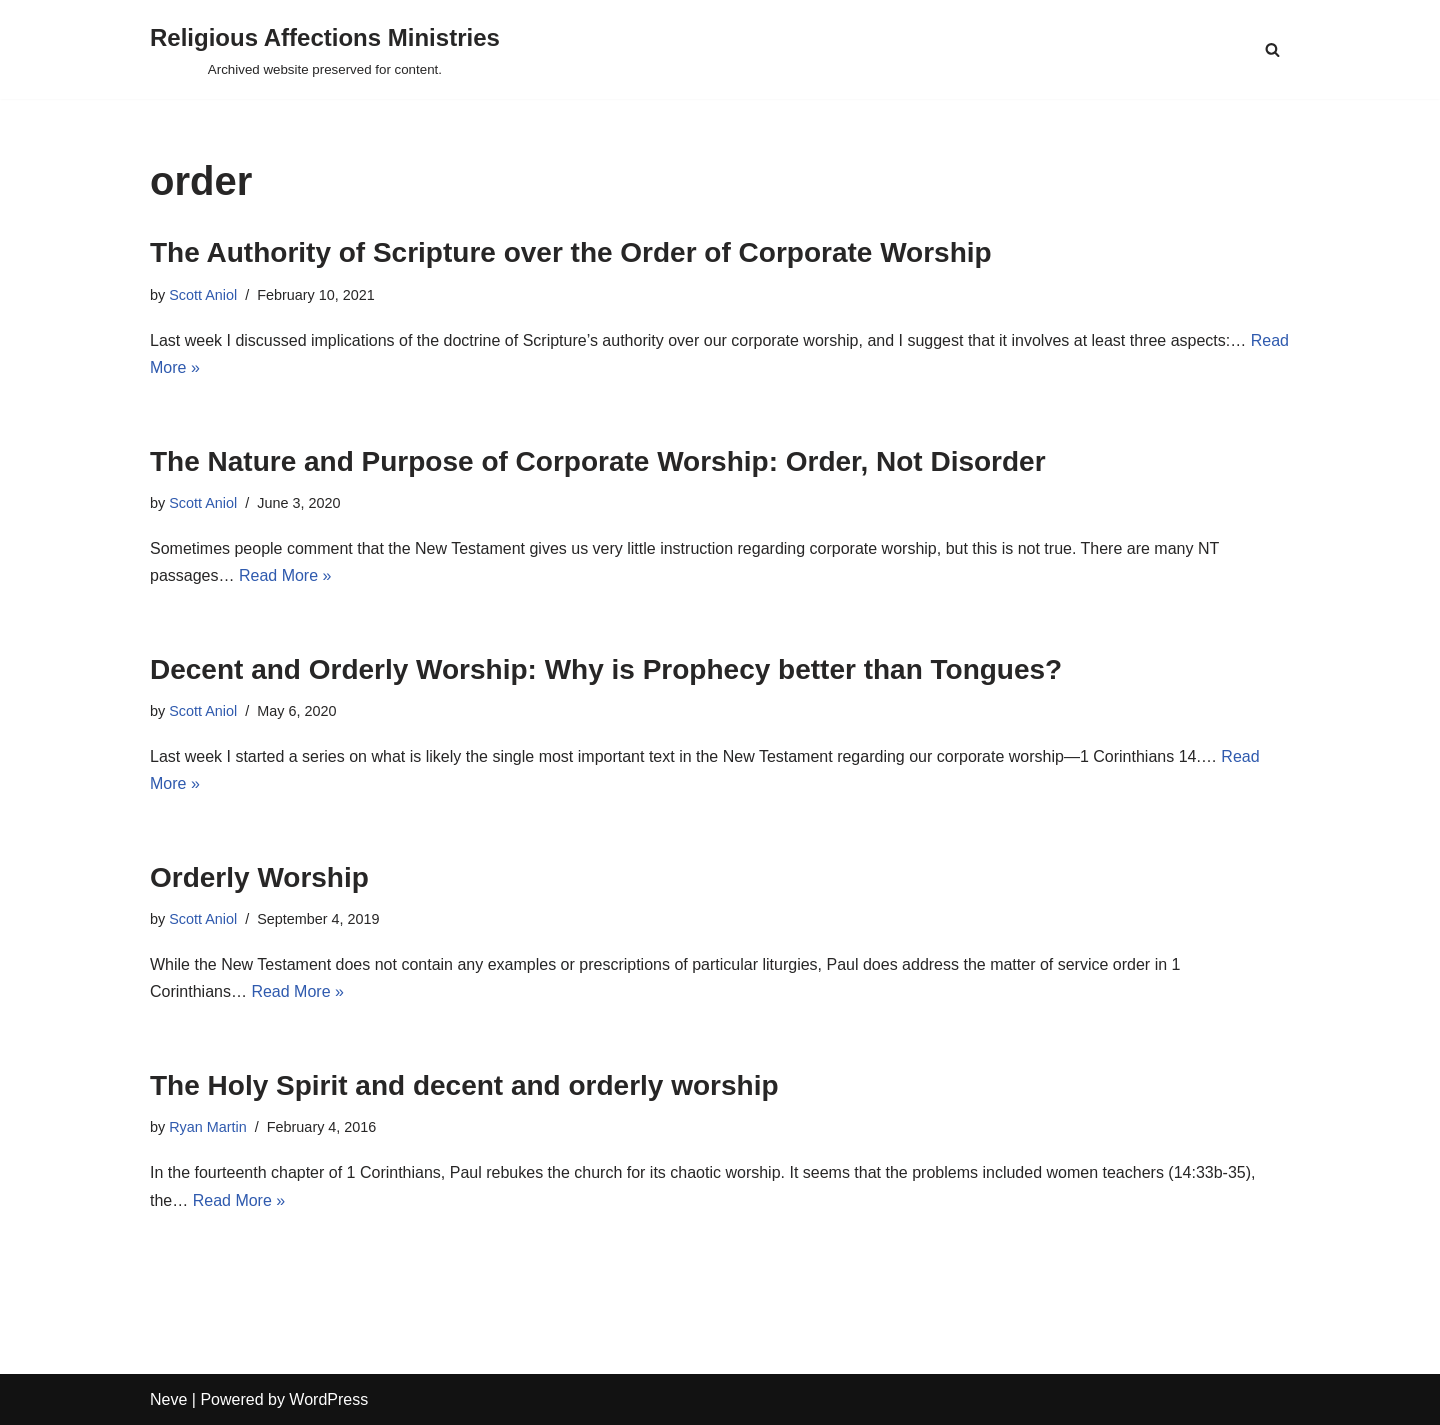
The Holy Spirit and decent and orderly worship (464, 1085)
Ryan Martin (208, 1127)
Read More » (285, 575)
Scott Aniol (203, 295)
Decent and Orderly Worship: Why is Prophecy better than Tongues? (606, 669)
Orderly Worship (259, 877)
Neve (168, 1399)
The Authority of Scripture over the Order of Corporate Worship (571, 252)
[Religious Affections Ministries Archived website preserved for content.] (325, 49)
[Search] (1272, 49)
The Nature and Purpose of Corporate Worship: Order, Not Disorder (598, 461)
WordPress (328, 1399)
